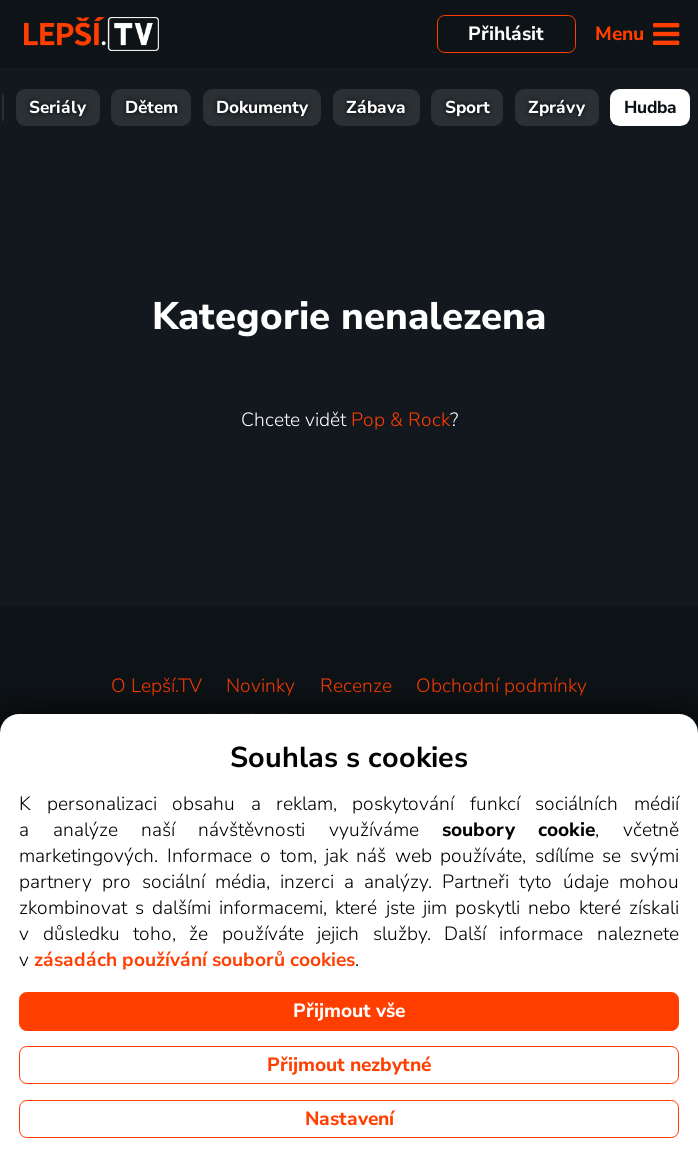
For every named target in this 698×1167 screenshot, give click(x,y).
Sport (467, 107)
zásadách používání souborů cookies (194, 960)
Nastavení (349, 1119)
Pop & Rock (400, 420)
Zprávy (556, 107)
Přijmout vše (349, 1011)
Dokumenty (262, 107)
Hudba (650, 107)
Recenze (356, 686)
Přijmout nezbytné (349, 1065)
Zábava (376, 107)
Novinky (260, 686)
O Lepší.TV (156, 686)
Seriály (57, 107)
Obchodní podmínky (501, 686)
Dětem (151, 107)
